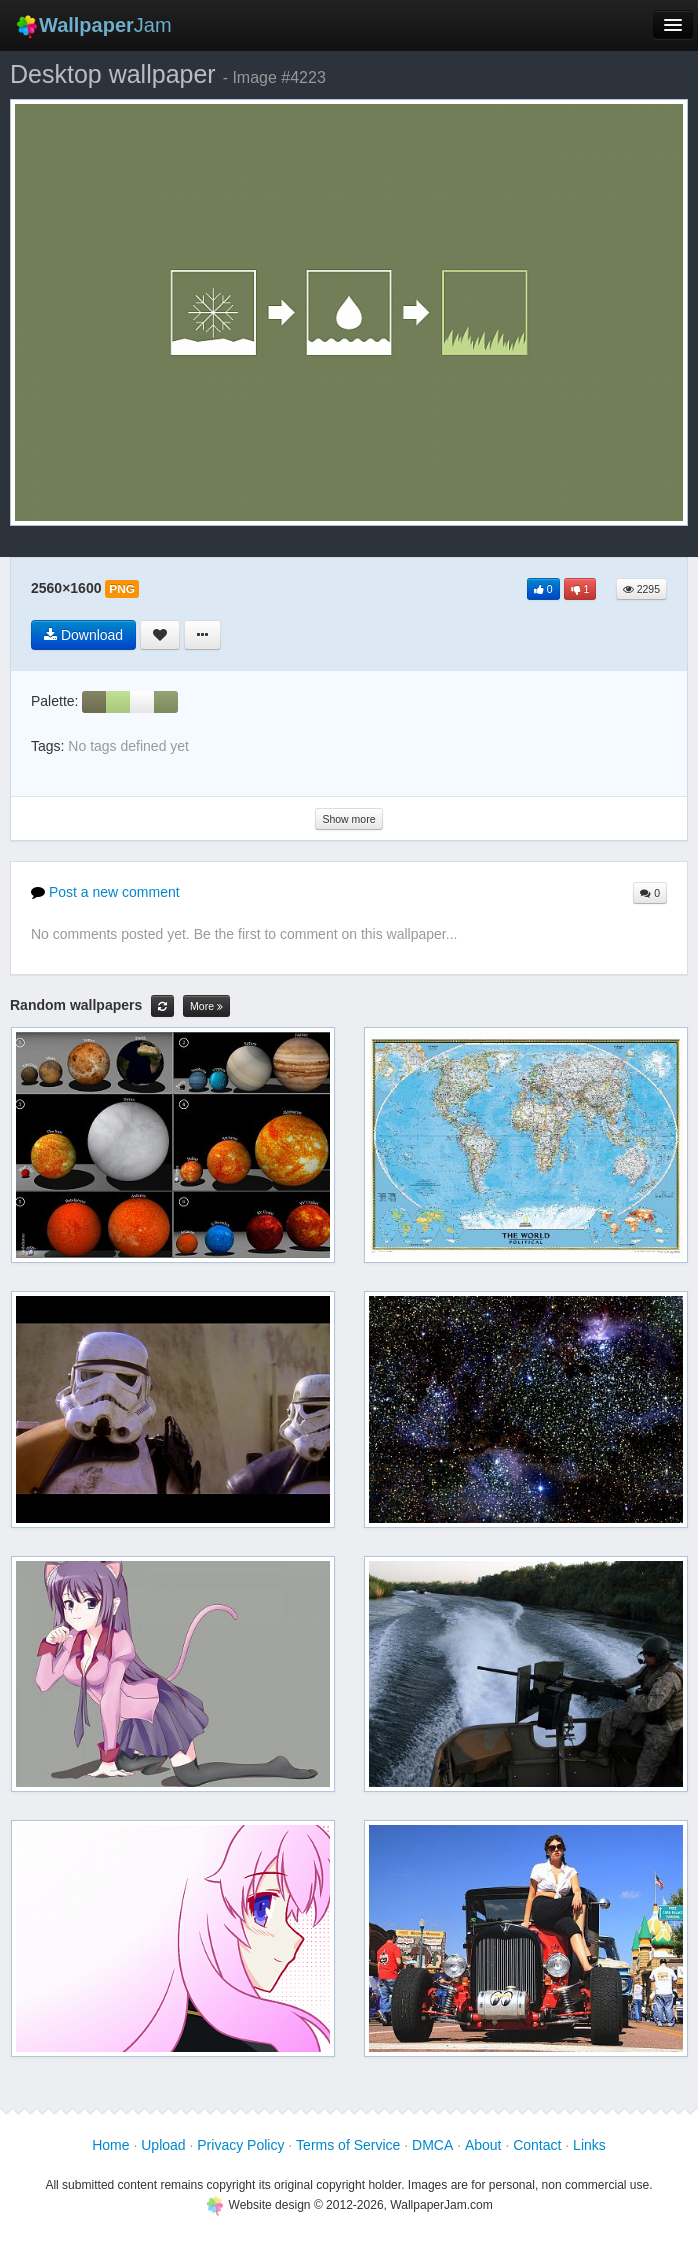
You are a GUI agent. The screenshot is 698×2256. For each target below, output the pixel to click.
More (206, 1006)
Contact (537, 2145)
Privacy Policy (240, 2145)
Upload (163, 2145)
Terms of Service (348, 2145)
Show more (348, 819)
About (483, 2145)
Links (589, 2145)
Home (110, 2145)
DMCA (432, 2145)
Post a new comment (105, 892)
